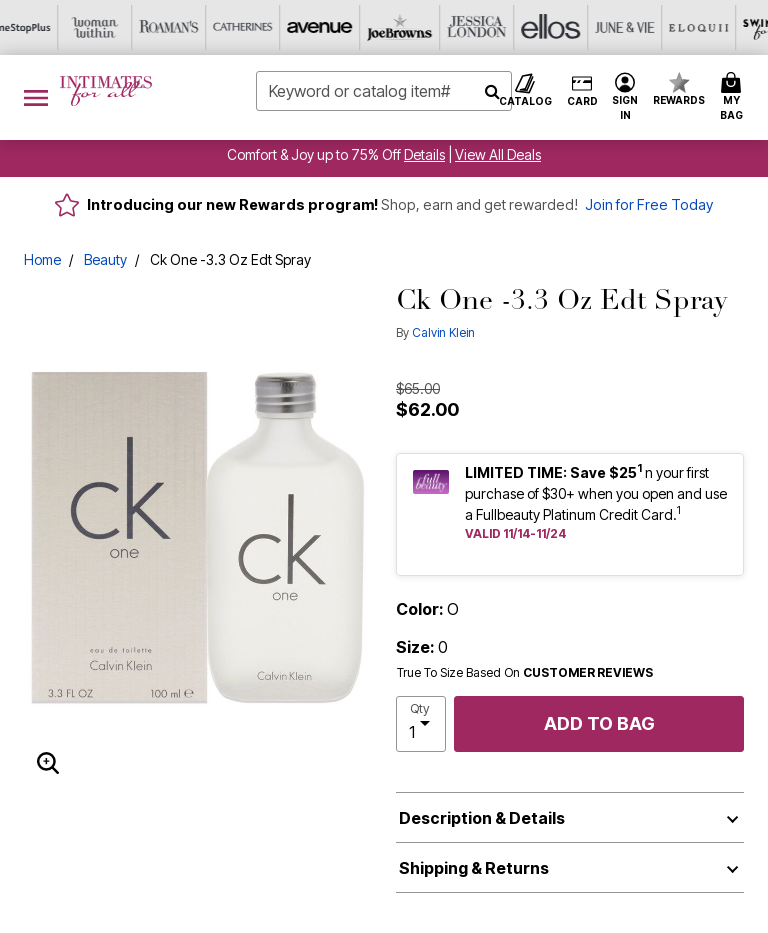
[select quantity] (421, 724)
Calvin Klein (443, 332)
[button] (625, 97)
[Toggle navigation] (36, 97)
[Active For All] (643, 27)
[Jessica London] (273, 27)
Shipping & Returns (474, 868)
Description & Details (482, 818)
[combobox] (384, 91)
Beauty (105, 259)
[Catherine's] (51, 27)
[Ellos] (347, 27)
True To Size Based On (525, 673)
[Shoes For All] (717, 27)
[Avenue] (125, 27)
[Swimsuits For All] (569, 27)
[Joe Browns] (199, 27)
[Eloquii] (495, 27)
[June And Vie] (421, 27)
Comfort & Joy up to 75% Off (314, 154)
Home (42, 259)
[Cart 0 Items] (734, 97)
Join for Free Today (649, 204)
